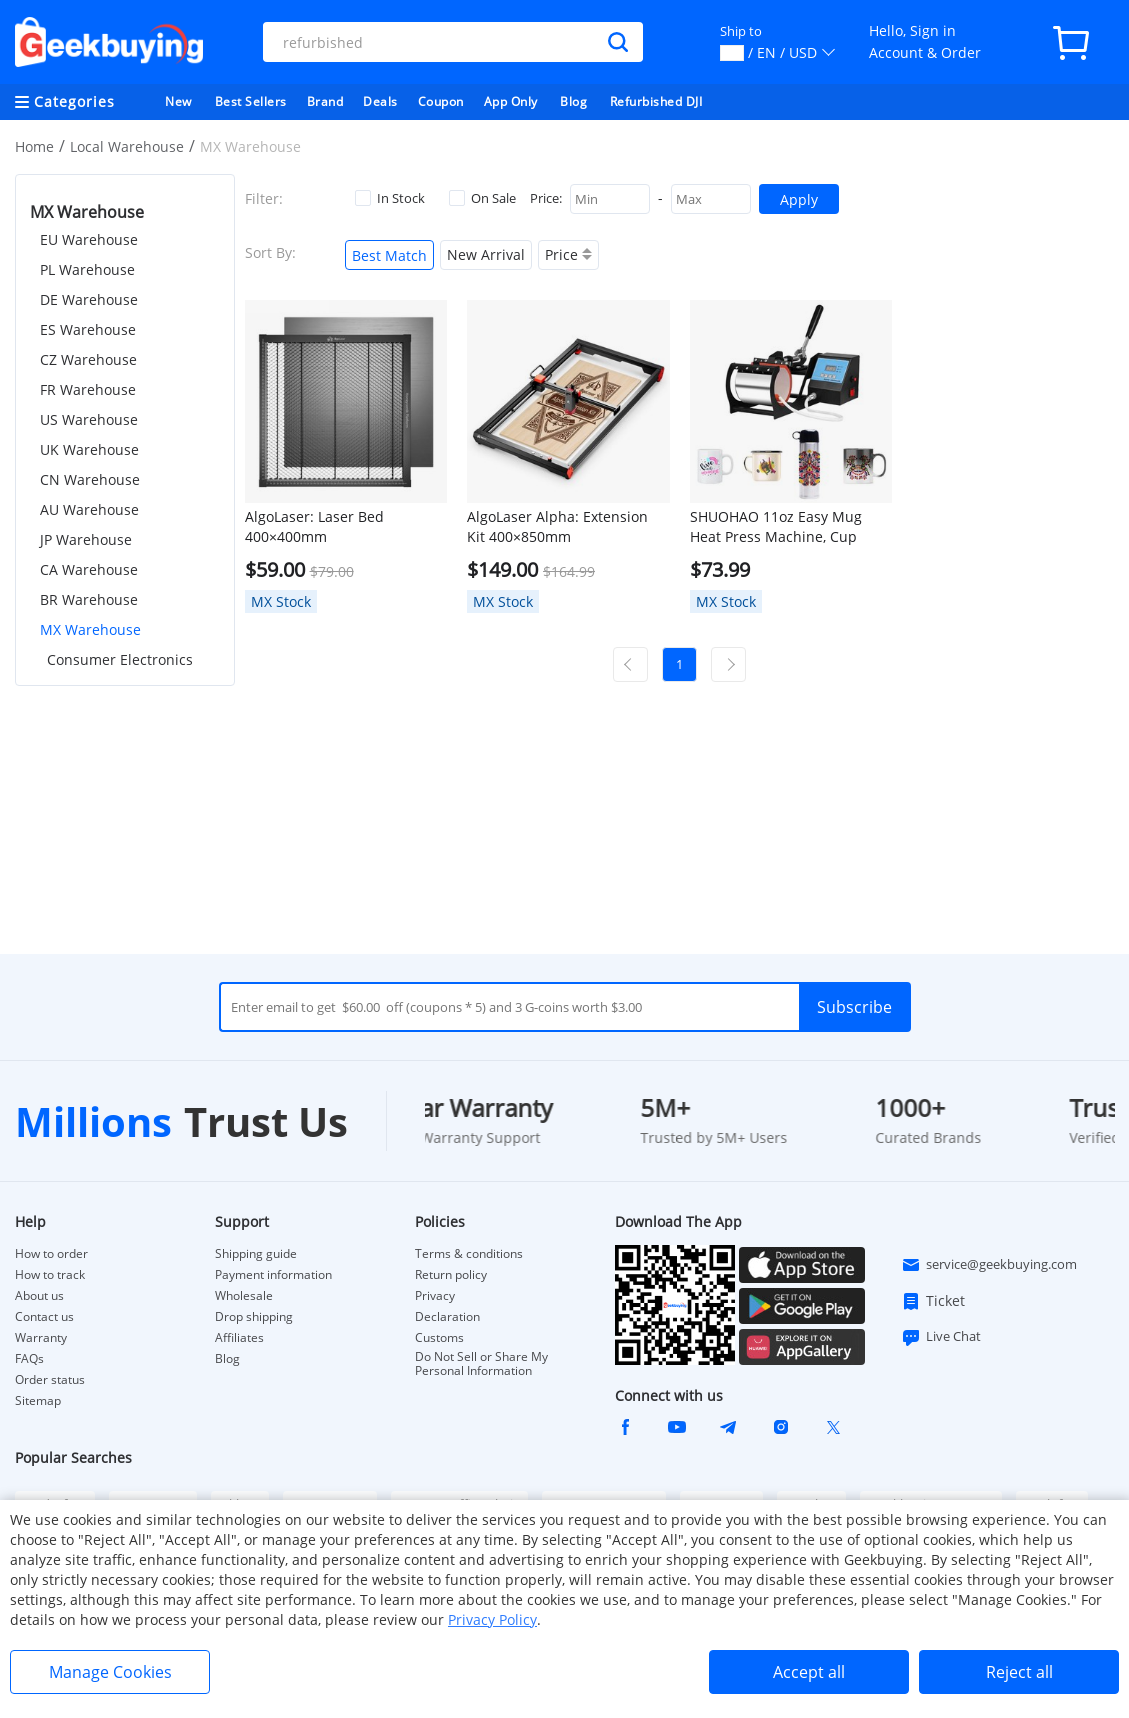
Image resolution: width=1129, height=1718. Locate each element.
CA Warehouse (89, 569)
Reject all (1019, 1672)
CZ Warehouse (88, 359)
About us (39, 1296)
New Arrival (486, 254)
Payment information (273, 1275)
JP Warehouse (86, 539)
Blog (573, 101)
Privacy (435, 1296)
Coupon (441, 101)
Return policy (451, 1275)
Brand (325, 101)
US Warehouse (89, 419)
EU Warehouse (89, 239)
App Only (511, 101)
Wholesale (244, 1296)
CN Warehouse (90, 479)
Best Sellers (251, 101)
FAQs (29, 1359)
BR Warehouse (89, 599)
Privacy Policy (492, 1619)
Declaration (447, 1317)
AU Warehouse (89, 509)
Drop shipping (254, 1317)
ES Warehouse (88, 329)
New (178, 101)
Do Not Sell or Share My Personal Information (481, 1364)
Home (34, 146)
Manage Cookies (110, 1672)
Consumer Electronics (120, 659)
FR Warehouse (88, 389)
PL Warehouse (87, 269)
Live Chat (941, 1337)
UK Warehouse (89, 449)
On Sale (482, 198)
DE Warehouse (89, 299)
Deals (380, 101)
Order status (50, 1380)
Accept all (809, 1672)
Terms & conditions (469, 1254)
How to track (50, 1275)
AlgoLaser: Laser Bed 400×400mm (314, 526)
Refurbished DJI (656, 101)
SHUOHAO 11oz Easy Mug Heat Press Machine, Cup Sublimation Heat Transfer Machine (778, 527)
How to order (51, 1254)
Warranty (41, 1338)
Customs (439, 1338)
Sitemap (38, 1400)
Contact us (44, 1317)
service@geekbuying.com (989, 1265)
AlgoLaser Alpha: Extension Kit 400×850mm (557, 526)
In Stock (390, 198)
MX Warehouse (90, 629)
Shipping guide (256, 1254)
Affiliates (239, 1338)
